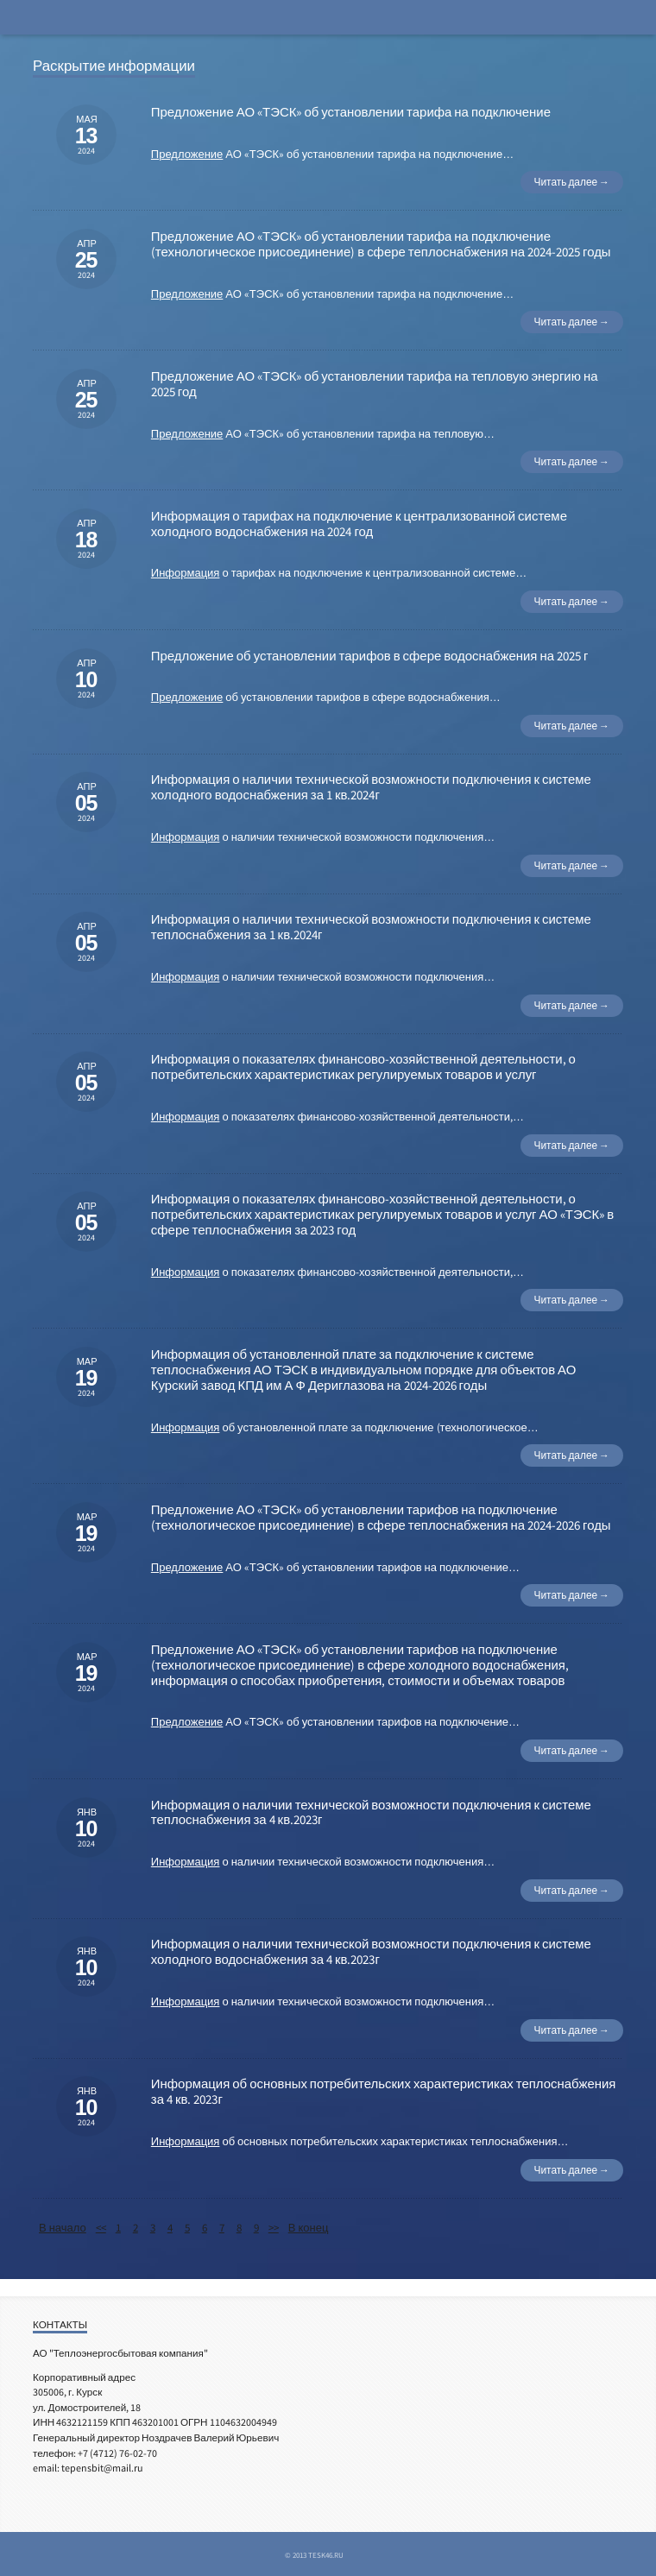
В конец (308, 2227)
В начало (62, 2227)
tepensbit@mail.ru (102, 2467)
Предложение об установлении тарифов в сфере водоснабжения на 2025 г (370, 655)
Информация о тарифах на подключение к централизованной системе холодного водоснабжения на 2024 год (359, 524)
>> (273, 2227)
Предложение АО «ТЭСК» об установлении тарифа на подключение (351, 112)
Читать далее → (571, 181)
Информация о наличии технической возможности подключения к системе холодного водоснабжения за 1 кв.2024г (371, 787)
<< (101, 2227)
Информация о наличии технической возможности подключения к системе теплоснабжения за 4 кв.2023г (371, 1812)
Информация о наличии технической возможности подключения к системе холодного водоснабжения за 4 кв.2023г (371, 1951)
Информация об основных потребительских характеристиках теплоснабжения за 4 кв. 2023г (383, 2091)
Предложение (187, 154)
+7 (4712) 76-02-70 (117, 2453)
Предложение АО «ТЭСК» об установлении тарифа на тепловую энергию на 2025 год (374, 384)
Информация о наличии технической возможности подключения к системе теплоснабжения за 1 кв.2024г (371, 927)
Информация (185, 572)
